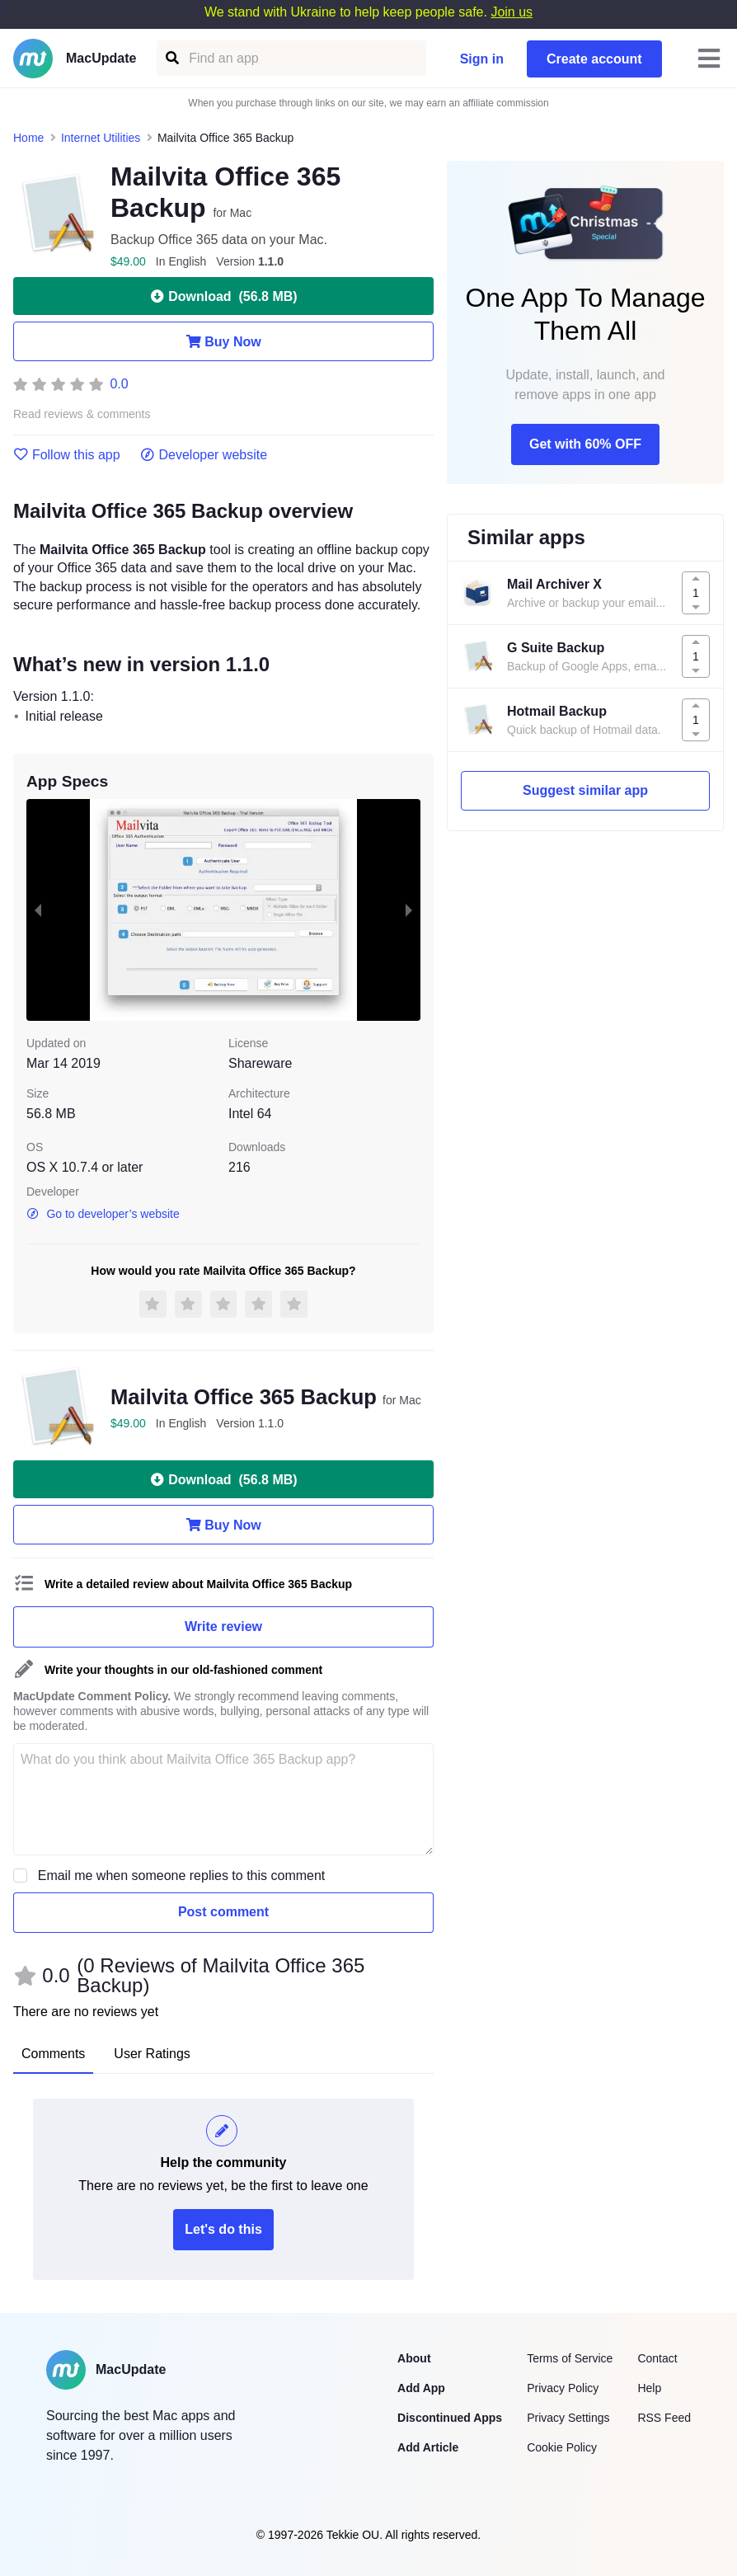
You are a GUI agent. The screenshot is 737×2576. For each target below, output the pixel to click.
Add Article (427, 2447)
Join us (512, 12)
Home (28, 137)
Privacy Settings (568, 2417)
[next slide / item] (408, 910)
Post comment (223, 1911)
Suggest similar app (585, 790)
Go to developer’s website (103, 1213)
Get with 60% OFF (585, 444)
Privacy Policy (563, 2388)
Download (223, 296)
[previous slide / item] (37, 910)
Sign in (482, 59)
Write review (223, 1626)
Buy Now (223, 341)
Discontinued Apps (449, 2417)
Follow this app (66, 455)
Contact (657, 2358)
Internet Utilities (100, 137)
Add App (421, 2388)
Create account (594, 59)
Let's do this (223, 2229)
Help (649, 2388)
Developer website (204, 455)
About (413, 2358)
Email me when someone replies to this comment (182, 1876)
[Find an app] (171, 58)
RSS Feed (664, 2417)
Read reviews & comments (82, 414)
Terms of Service (570, 2358)
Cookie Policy (562, 2447)
